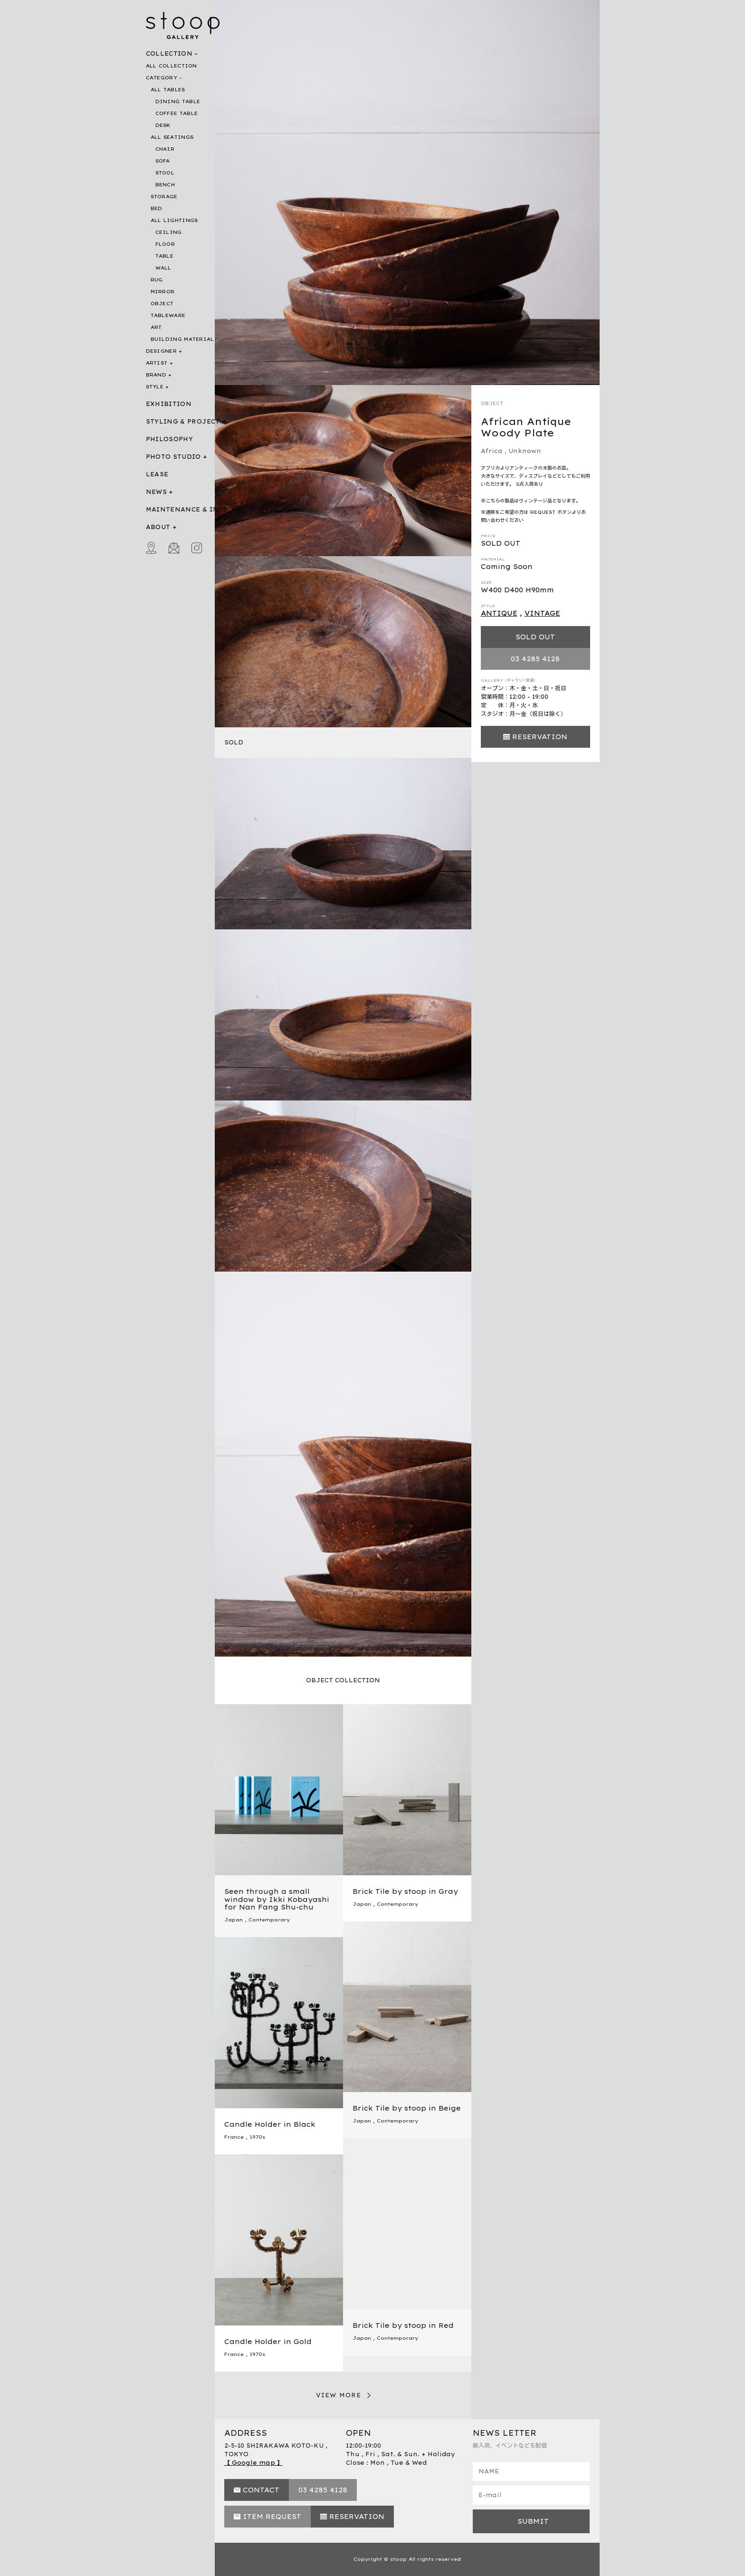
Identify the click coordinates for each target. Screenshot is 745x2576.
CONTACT (261, 2490)
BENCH (165, 185)
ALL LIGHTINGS (174, 220)
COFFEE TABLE (176, 113)
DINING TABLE (178, 101)
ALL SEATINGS (172, 137)
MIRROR (163, 292)
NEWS (156, 491)
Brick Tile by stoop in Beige (407, 2108)
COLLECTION (169, 53)
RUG (157, 280)
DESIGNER (161, 351)
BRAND (156, 375)
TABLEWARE (168, 315)
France (234, 2137)
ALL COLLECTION (171, 66)
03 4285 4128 (535, 659)
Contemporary (269, 1920)
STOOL (165, 173)
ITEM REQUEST (272, 2516)
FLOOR (165, 244)
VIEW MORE (339, 2395)
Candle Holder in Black (269, 2124)
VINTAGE (542, 613)
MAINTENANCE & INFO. (188, 509)
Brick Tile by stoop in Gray (405, 1891)
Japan (233, 1920)
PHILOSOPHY (169, 439)
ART (156, 327)
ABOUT (158, 527)
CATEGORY (161, 78)
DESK (163, 125)
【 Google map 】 (253, 2462)
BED (156, 208)
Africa (492, 450)
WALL (163, 268)
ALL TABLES (168, 90)
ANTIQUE (499, 613)
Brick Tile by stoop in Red (403, 2325)
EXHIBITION (169, 403)
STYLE (155, 387)
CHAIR (165, 149)
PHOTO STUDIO (173, 456)
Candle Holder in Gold (268, 2341)
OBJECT (162, 303)
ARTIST (157, 363)
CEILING (168, 232)
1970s (257, 2137)
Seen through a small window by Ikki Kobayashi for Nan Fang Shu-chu (276, 1899)
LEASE (157, 474)
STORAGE (164, 196)
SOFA (162, 161)
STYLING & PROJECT (183, 421)
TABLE (164, 256)
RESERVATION (539, 737)
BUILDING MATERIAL (182, 339)
